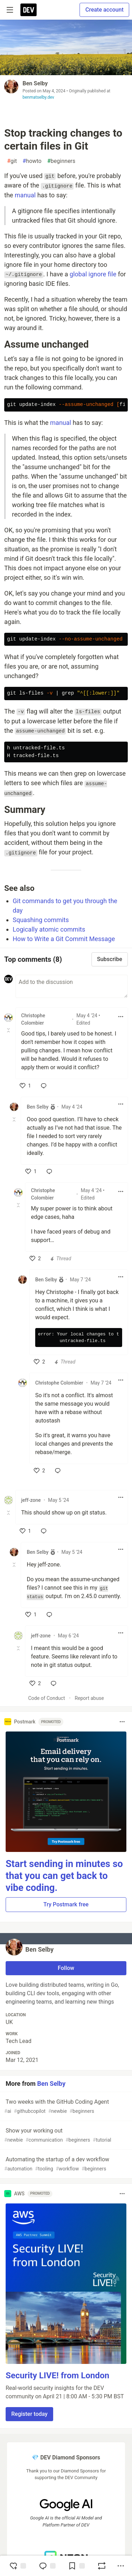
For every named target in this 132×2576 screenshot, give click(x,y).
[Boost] (102, 2565)
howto (32, 161)
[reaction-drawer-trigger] (17, 2565)
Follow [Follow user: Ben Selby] (66, 1968)
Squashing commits (41, 920)
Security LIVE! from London (57, 2375)
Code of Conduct (46, 1698)
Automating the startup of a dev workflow (65, 2164)
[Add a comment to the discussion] (71, 986)
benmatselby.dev (38, 97)
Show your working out (65, 2135)
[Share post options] (121, 2566)
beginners (61, 161)
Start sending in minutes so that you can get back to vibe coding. (64, 1875)
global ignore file (93, 274)
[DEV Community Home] (28, 10)
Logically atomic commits (49, 929)
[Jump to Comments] (47, 2565)
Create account (104, 9)
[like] (25, 1085)
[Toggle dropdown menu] (120, 1016)
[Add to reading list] (76, 2565)
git (12, 161)
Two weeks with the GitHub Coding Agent (65, 2106)
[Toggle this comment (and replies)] (9, 1030)
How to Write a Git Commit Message (64, 938)
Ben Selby (35, 83)
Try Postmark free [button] (65, 1904)
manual (25, 195)
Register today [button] (29, 2414)
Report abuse (89, 1698)
